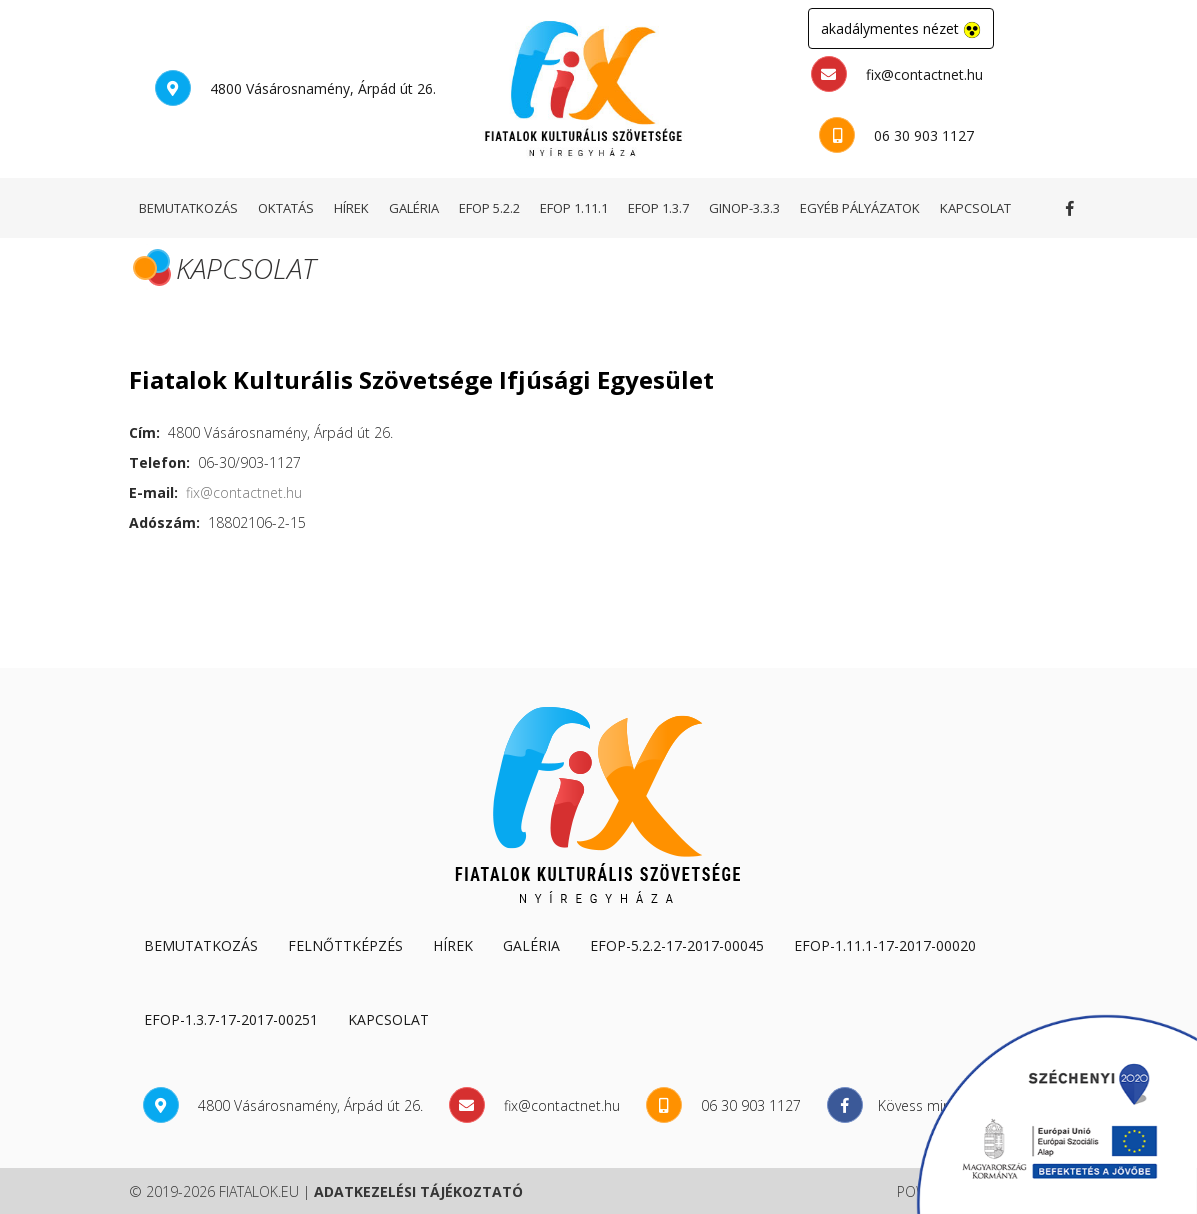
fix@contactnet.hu (897, 74)
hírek (351, 208)
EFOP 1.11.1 (574, 208)
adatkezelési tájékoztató (418, 1191)
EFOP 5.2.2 (489, 208)
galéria (414, 208)
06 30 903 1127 (896, 135)
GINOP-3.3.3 (744, 208)
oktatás (286, 208)
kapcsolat (975, 208)
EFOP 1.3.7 (658, 208)
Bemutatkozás (201, 945)
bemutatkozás (188, 208)
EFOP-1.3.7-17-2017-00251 (231, 1019)
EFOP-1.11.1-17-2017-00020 (885, 945)
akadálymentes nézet (901, 29)
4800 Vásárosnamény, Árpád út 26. (295, 88)
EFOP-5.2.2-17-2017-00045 (677, 945)
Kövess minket (1074, 208)
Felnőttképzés (345, 945)
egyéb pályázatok (860, 208)
